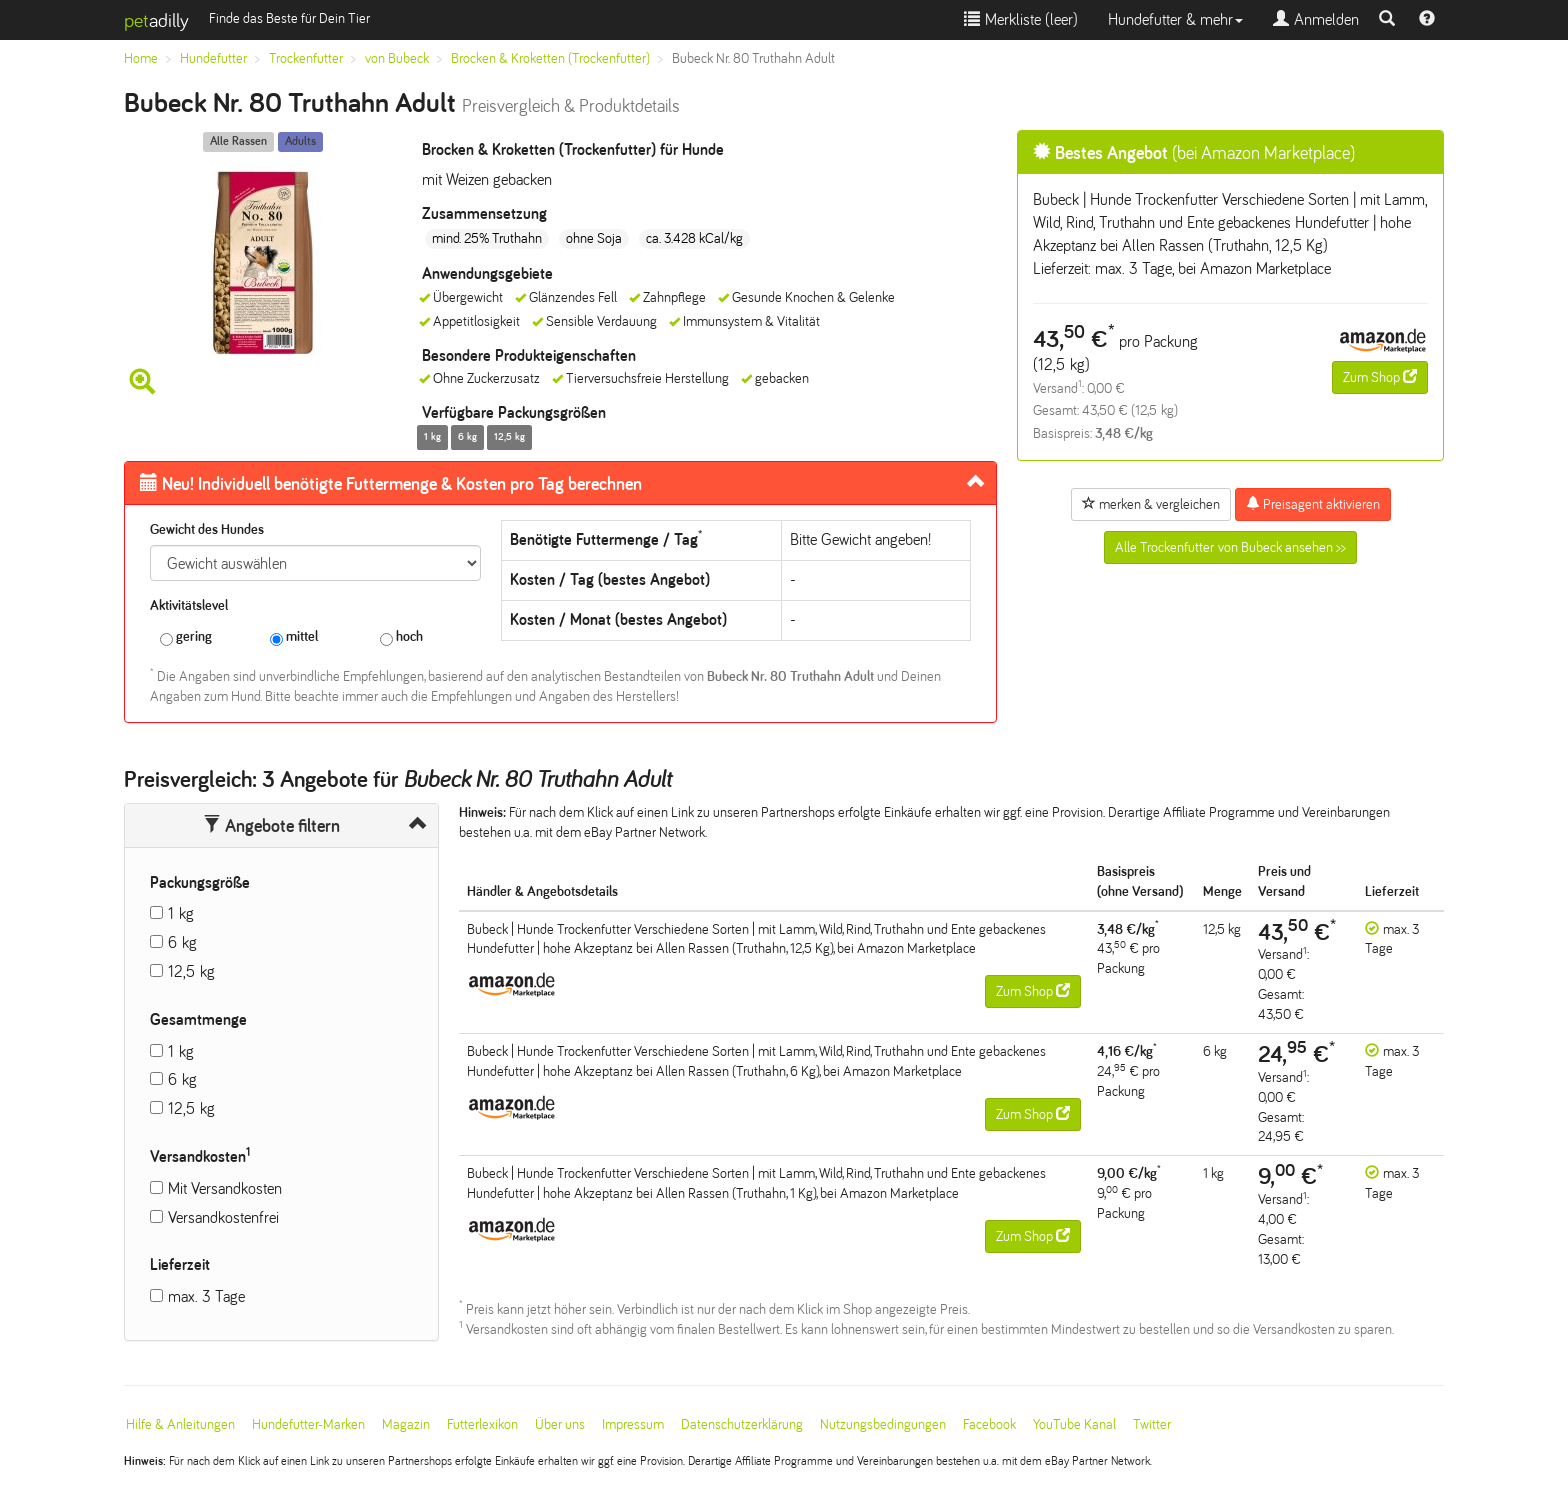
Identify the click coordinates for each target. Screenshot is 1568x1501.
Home (141, 58)
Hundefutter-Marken (308, 1424)
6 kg (182, 942)
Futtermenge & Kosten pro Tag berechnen (391, 484)
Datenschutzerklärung (742, 1424)
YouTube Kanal (1074, 1424)
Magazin (406, 1424)
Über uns (560, 1424)
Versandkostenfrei (223, 1217)
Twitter (1152, 1424)
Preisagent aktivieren (1313, 504)
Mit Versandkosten (225, 1188)
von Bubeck (397, 58)
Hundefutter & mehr (1175, 19)
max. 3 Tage (206, 1296)
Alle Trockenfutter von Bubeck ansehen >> (1230, 547)
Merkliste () (1021, 19)
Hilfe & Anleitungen (180, 1424)
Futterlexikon (482, 1424)
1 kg (181, 913)
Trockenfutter (306, 58)
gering (186, 637)
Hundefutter (213, 58)
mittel (294, 637)
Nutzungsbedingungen (883, 1424)
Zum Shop (1380, 377)
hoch (401, 637)
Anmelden (1316, 19)
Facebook (989, 1424)
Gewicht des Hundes (207, 529)
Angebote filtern (271, 826)
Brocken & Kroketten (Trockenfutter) (550, 58)
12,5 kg (191, 971)
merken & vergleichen (1151, 504)
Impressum (633, 1424)
